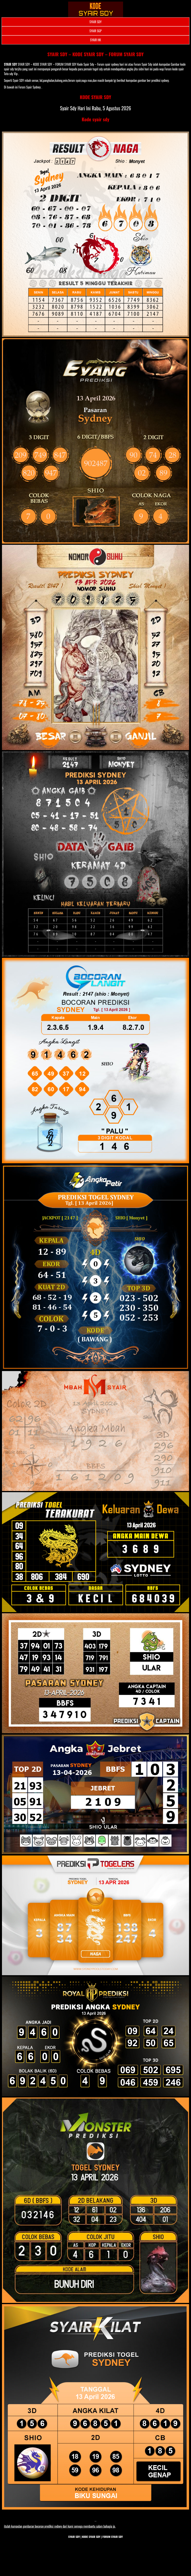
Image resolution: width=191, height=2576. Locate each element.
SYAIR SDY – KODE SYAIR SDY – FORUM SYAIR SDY (95, 54)
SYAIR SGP (95, 31)
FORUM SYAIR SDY (112, 2537)
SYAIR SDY (96, 21)
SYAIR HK (95, 40)
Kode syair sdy (95, 119)
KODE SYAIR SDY (95, 96)
